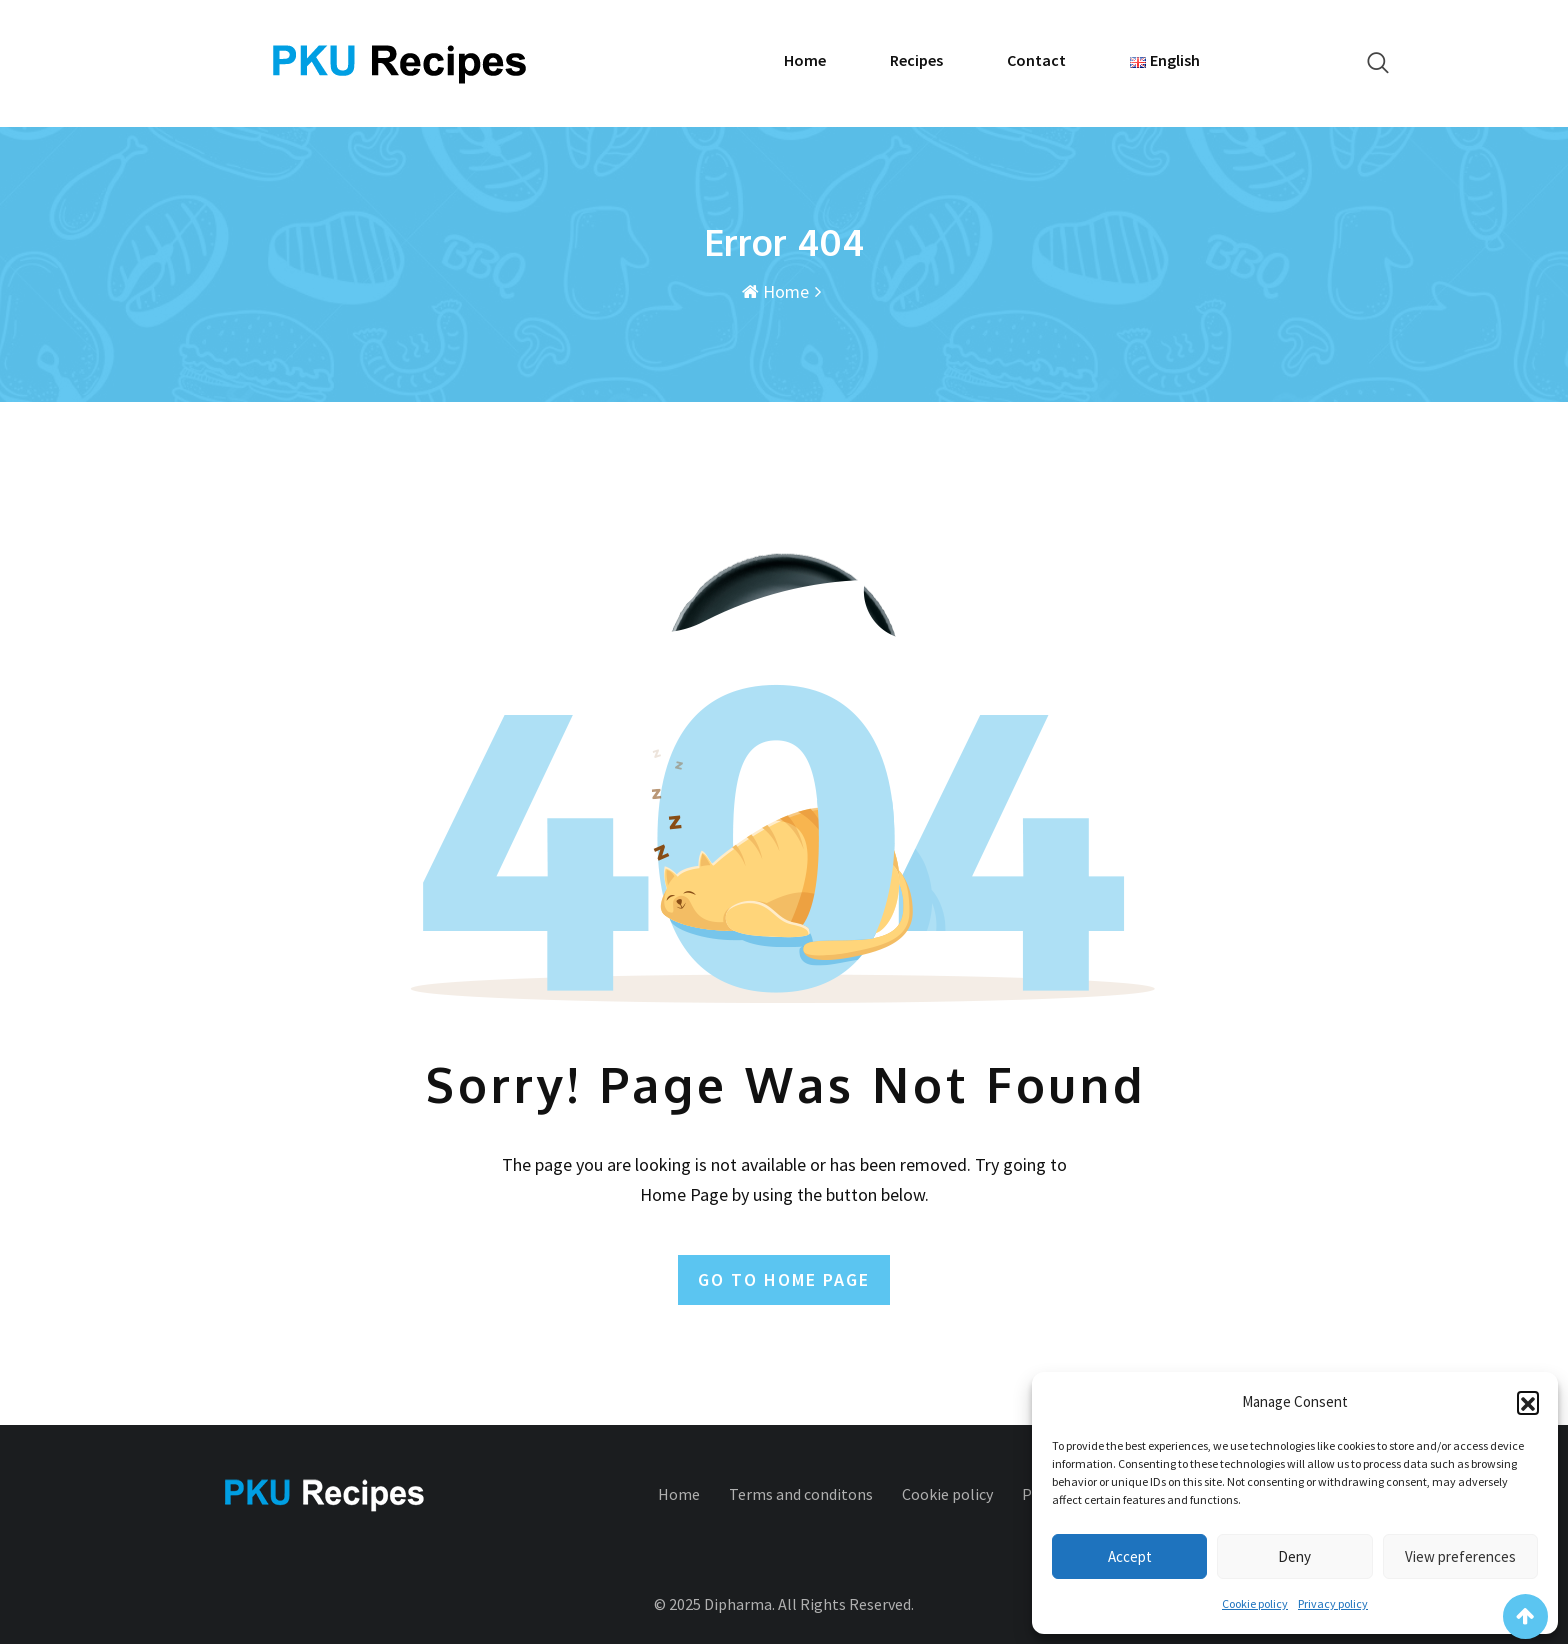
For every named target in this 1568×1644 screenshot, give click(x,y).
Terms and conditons (801, 1494)
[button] (1528, 1402)
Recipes (916, 60)
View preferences (1460, 1556)
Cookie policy (1255, 1603)
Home (805, 60)
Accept (1130, 1556)
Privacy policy (1333, 1603)
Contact (1036, 60)
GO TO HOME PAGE (784, 1279)
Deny (1294, 1556)
